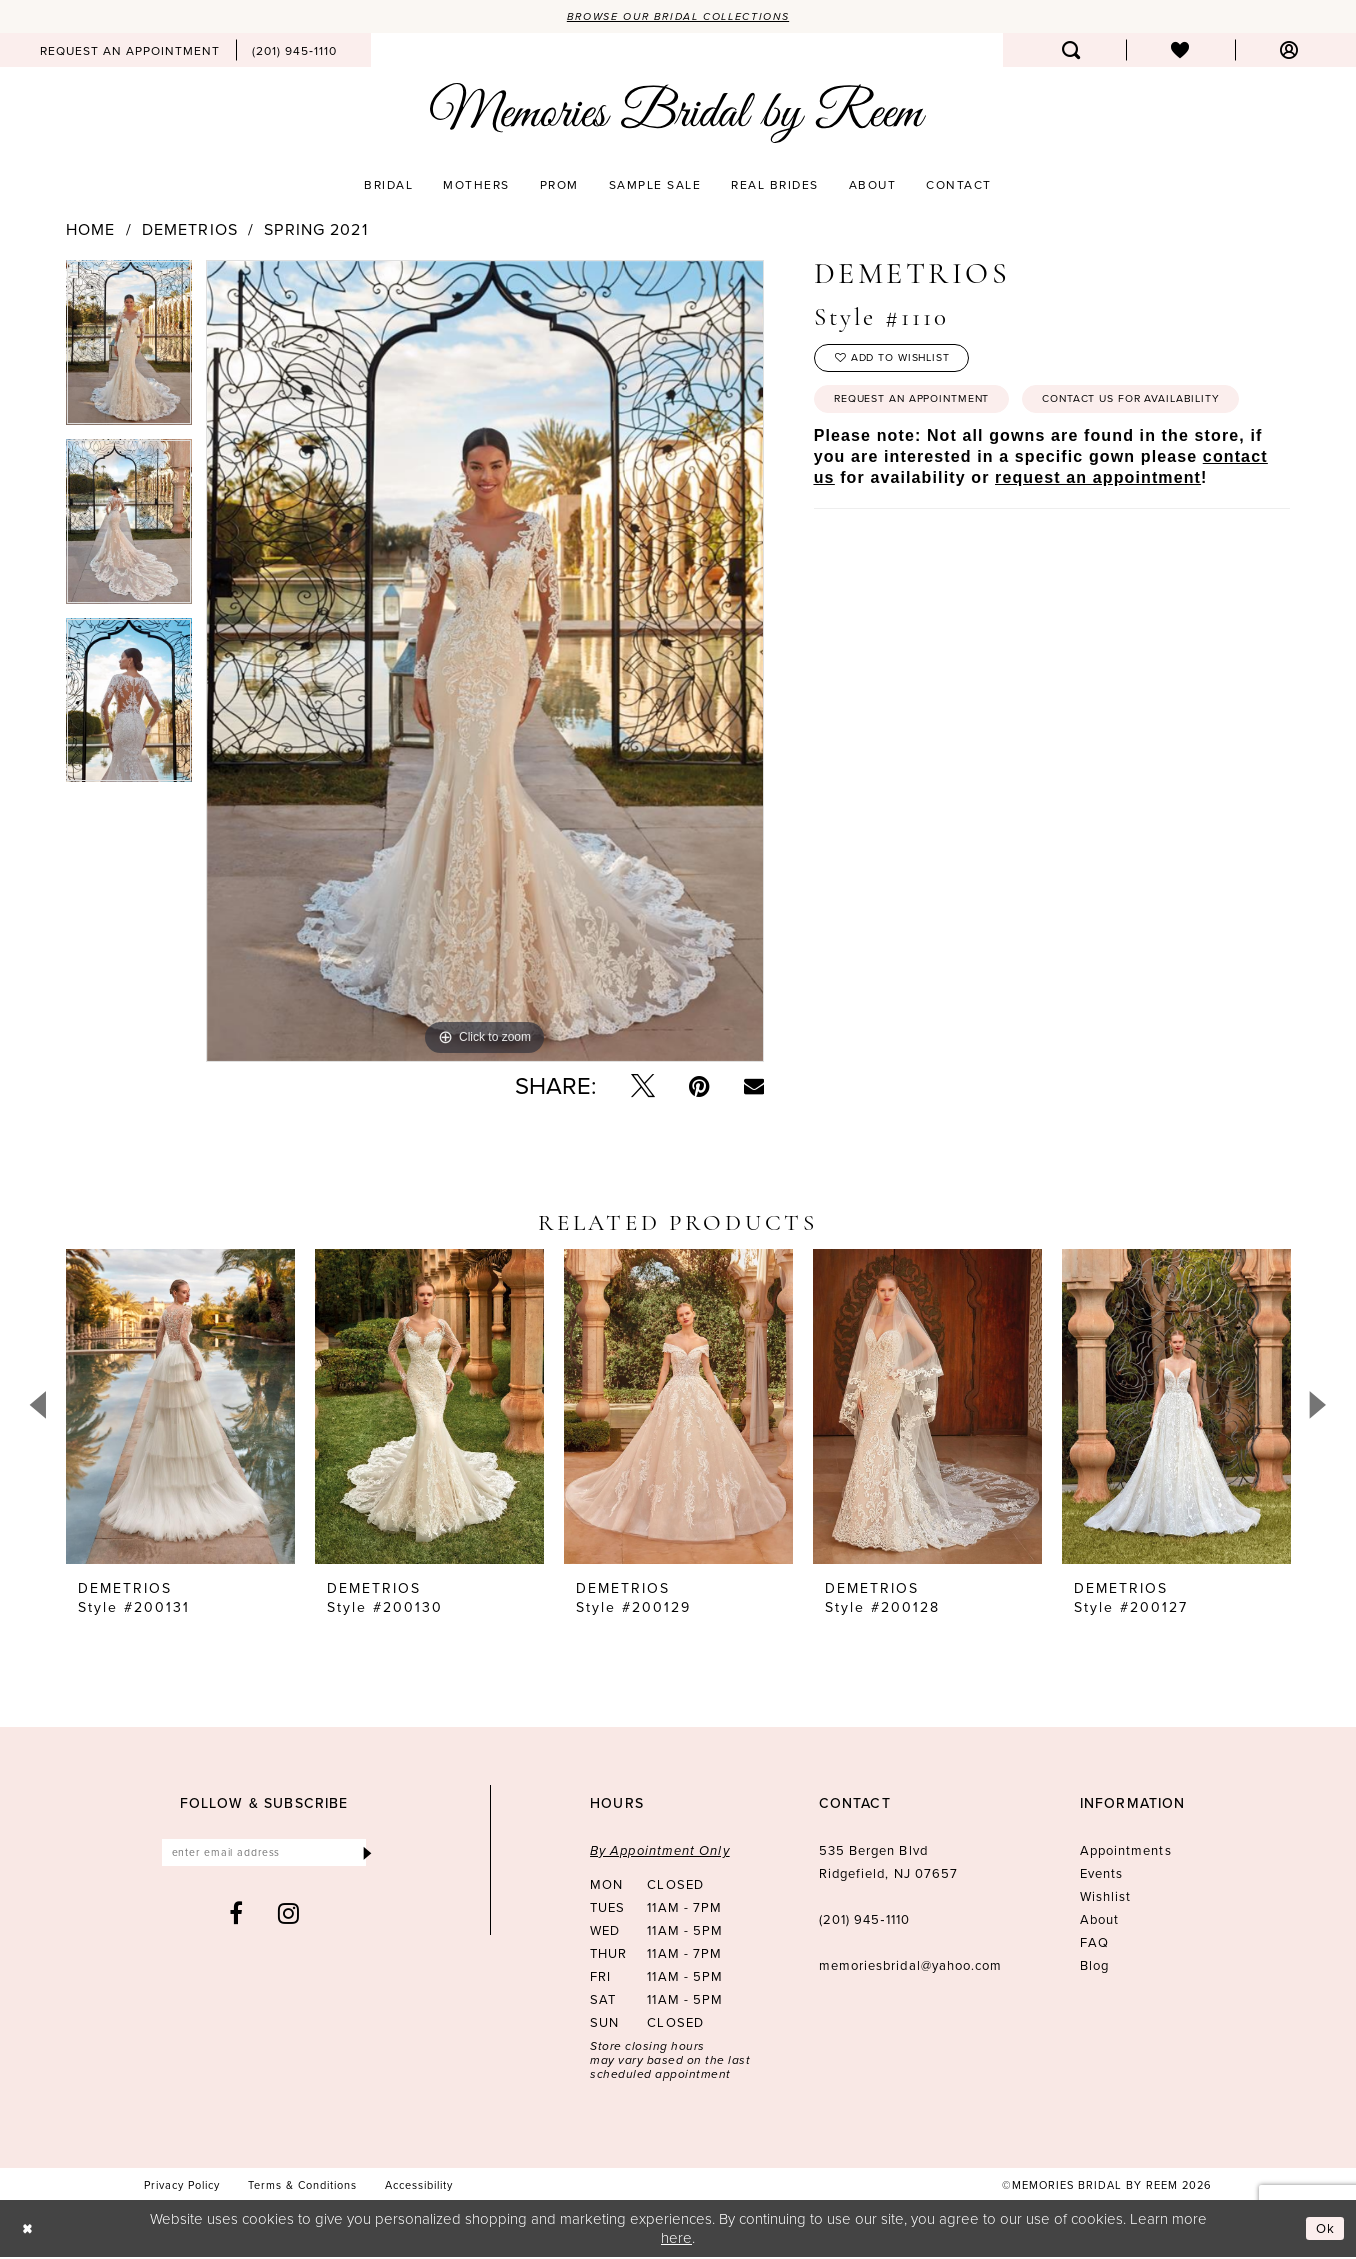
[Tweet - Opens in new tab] (643, 1088)
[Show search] (1071, 52)
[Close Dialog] (29, 2230)
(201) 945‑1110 (864, 1921)
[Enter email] (264, 1856)
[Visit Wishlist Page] (1180, 52)
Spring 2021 (315, 231)
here (676, 2239)
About (1099, 1921)
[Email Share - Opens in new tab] (754, 1088)
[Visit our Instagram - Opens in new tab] (289, 1919)
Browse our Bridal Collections (678, 17)
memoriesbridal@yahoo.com (911, 1967)
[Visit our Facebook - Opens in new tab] (236, 1919)
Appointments (1126, 1852)
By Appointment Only (660, 1852)
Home (90, 231)
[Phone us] (294, 52)
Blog (1094, 1967)
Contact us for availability (938, 457)
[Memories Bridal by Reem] (678, 115)
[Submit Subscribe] (366, 1856)
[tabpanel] (129, 350)
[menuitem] (130, 52)
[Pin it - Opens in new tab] (699, 1088)
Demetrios (190, 231)
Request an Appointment (927, 410)
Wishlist (1106, 1898)
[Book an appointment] (130, 52)
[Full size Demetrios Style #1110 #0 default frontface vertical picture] (485, 662)
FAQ (1094, 1944)
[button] (1289, 52)
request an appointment (1098, 537)
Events (1101, 1875)
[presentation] (180, 1408)
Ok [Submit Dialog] (1324, 2230)
